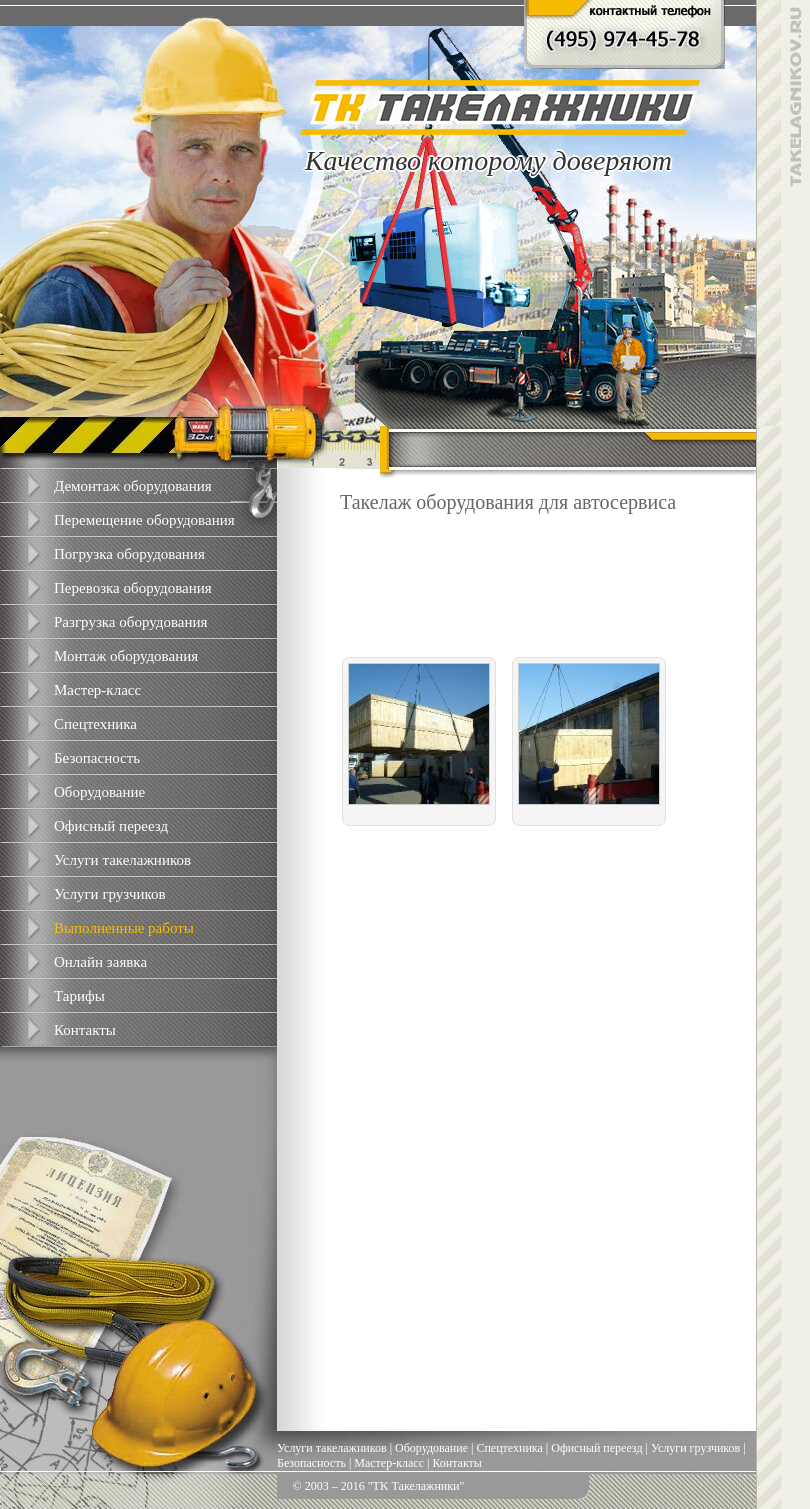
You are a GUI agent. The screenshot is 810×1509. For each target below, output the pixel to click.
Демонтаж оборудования (133, 486)
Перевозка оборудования (133, 588)
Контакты (85, 1030)
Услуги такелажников (122, 860)
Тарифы (79, 996)
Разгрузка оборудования (130, 622)
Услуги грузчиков (110, 894)
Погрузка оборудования (129, 554)
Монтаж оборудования (126, 656)
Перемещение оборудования (144, 520)
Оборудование (99, 792)
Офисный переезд (111, 826)
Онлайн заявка (100, 962)
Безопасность (97, 758)
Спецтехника (95, 724)
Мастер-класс (97, 690)
